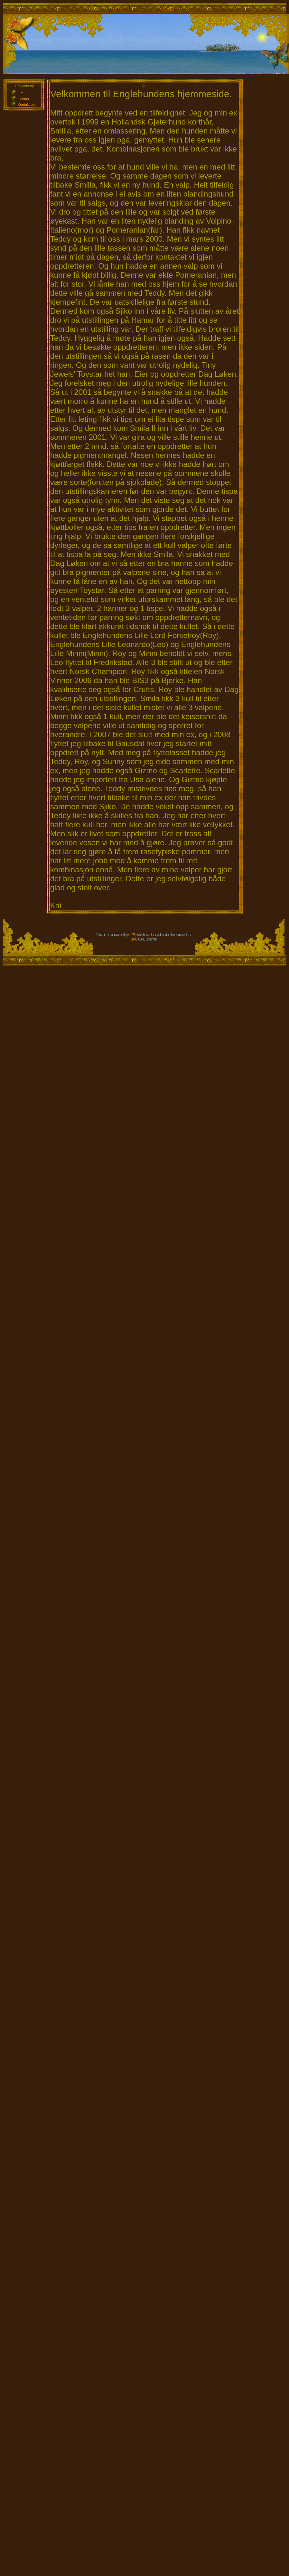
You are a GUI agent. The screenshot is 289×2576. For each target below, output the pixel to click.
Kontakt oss (27, 105)
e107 (131, 935)
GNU (133, 939)
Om (20, 93)
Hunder (23, 99)
